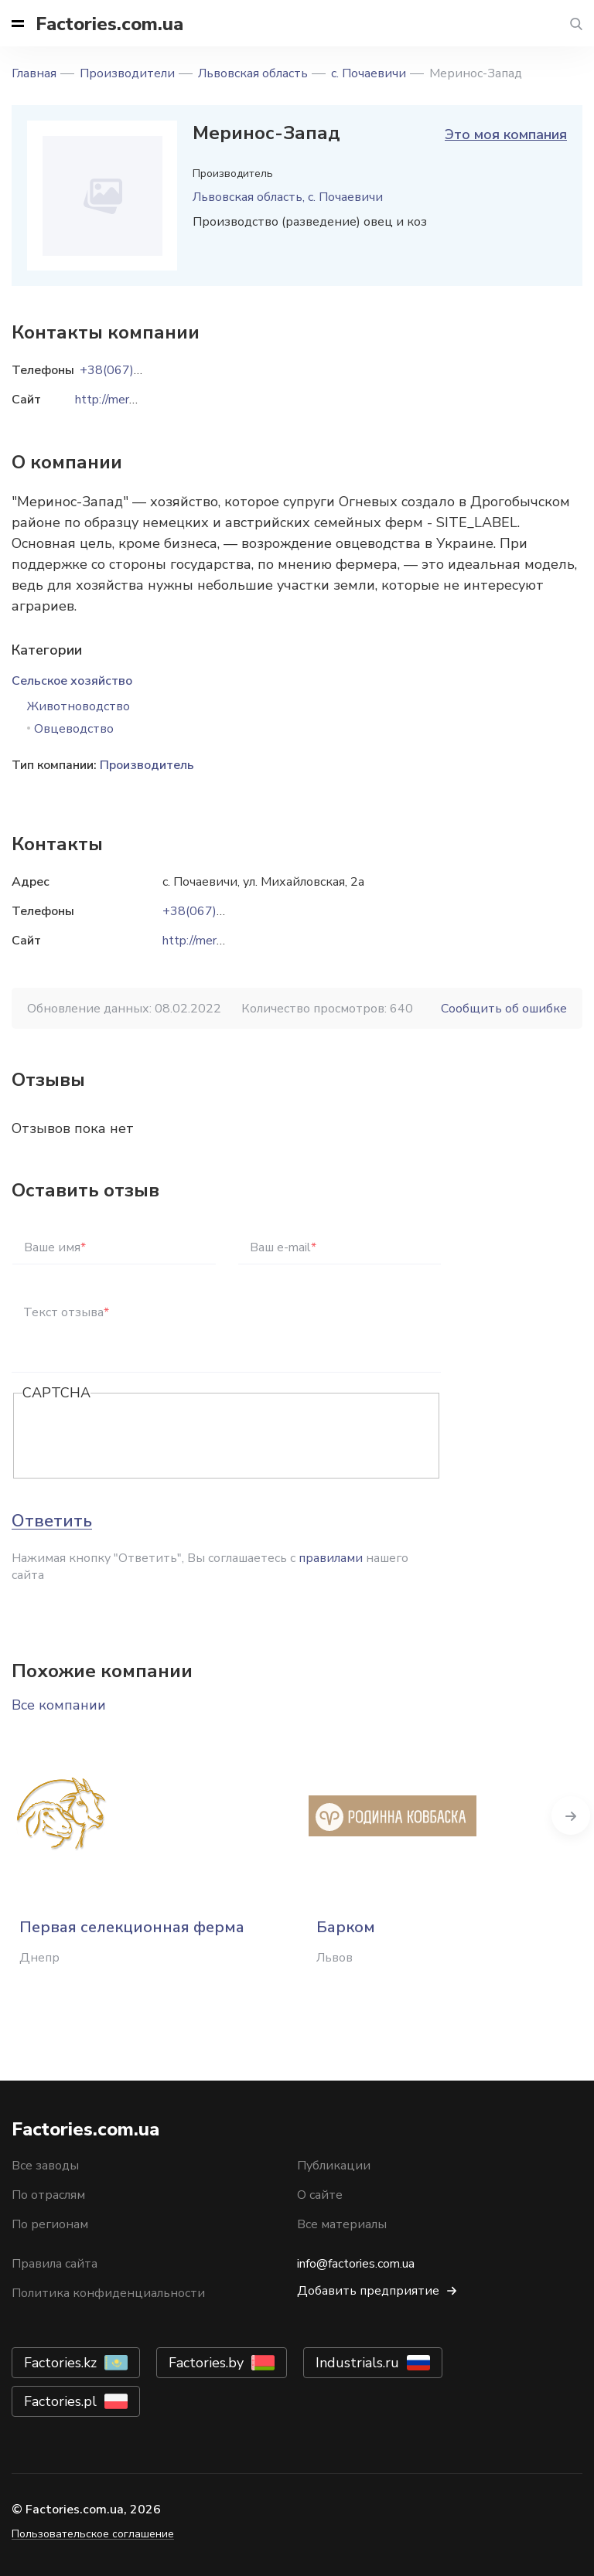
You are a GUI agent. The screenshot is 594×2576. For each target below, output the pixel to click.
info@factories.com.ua (356, 2263)
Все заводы (45, 2165)
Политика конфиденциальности (108, 2293)
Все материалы (342, 2224)
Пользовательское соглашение (93, 2534)
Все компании (59, 1705)
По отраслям (48, 2194)
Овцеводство (74, 728)
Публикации (333, 2165)
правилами (331, 1558)
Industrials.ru (357, 2362)
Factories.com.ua (109, 24)
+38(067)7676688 (216, 911)
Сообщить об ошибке (504, 1008)
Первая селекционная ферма (131, 1927)
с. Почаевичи (368, 73)
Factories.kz (60, 2362)
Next (570, 1815)
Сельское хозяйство (72, 680)
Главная (34, 73)
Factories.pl (60, 2401)
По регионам (50, 2224)
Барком (345, 1927)
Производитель (147, 765)
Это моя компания (506, 134)
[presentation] (140, 1437)
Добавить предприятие (368, 2290)
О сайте (320, 2194)
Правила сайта (54, 2263)
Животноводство (78, 706)
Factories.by (206, 2362)
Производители (127, 73)
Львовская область (253, 73)
